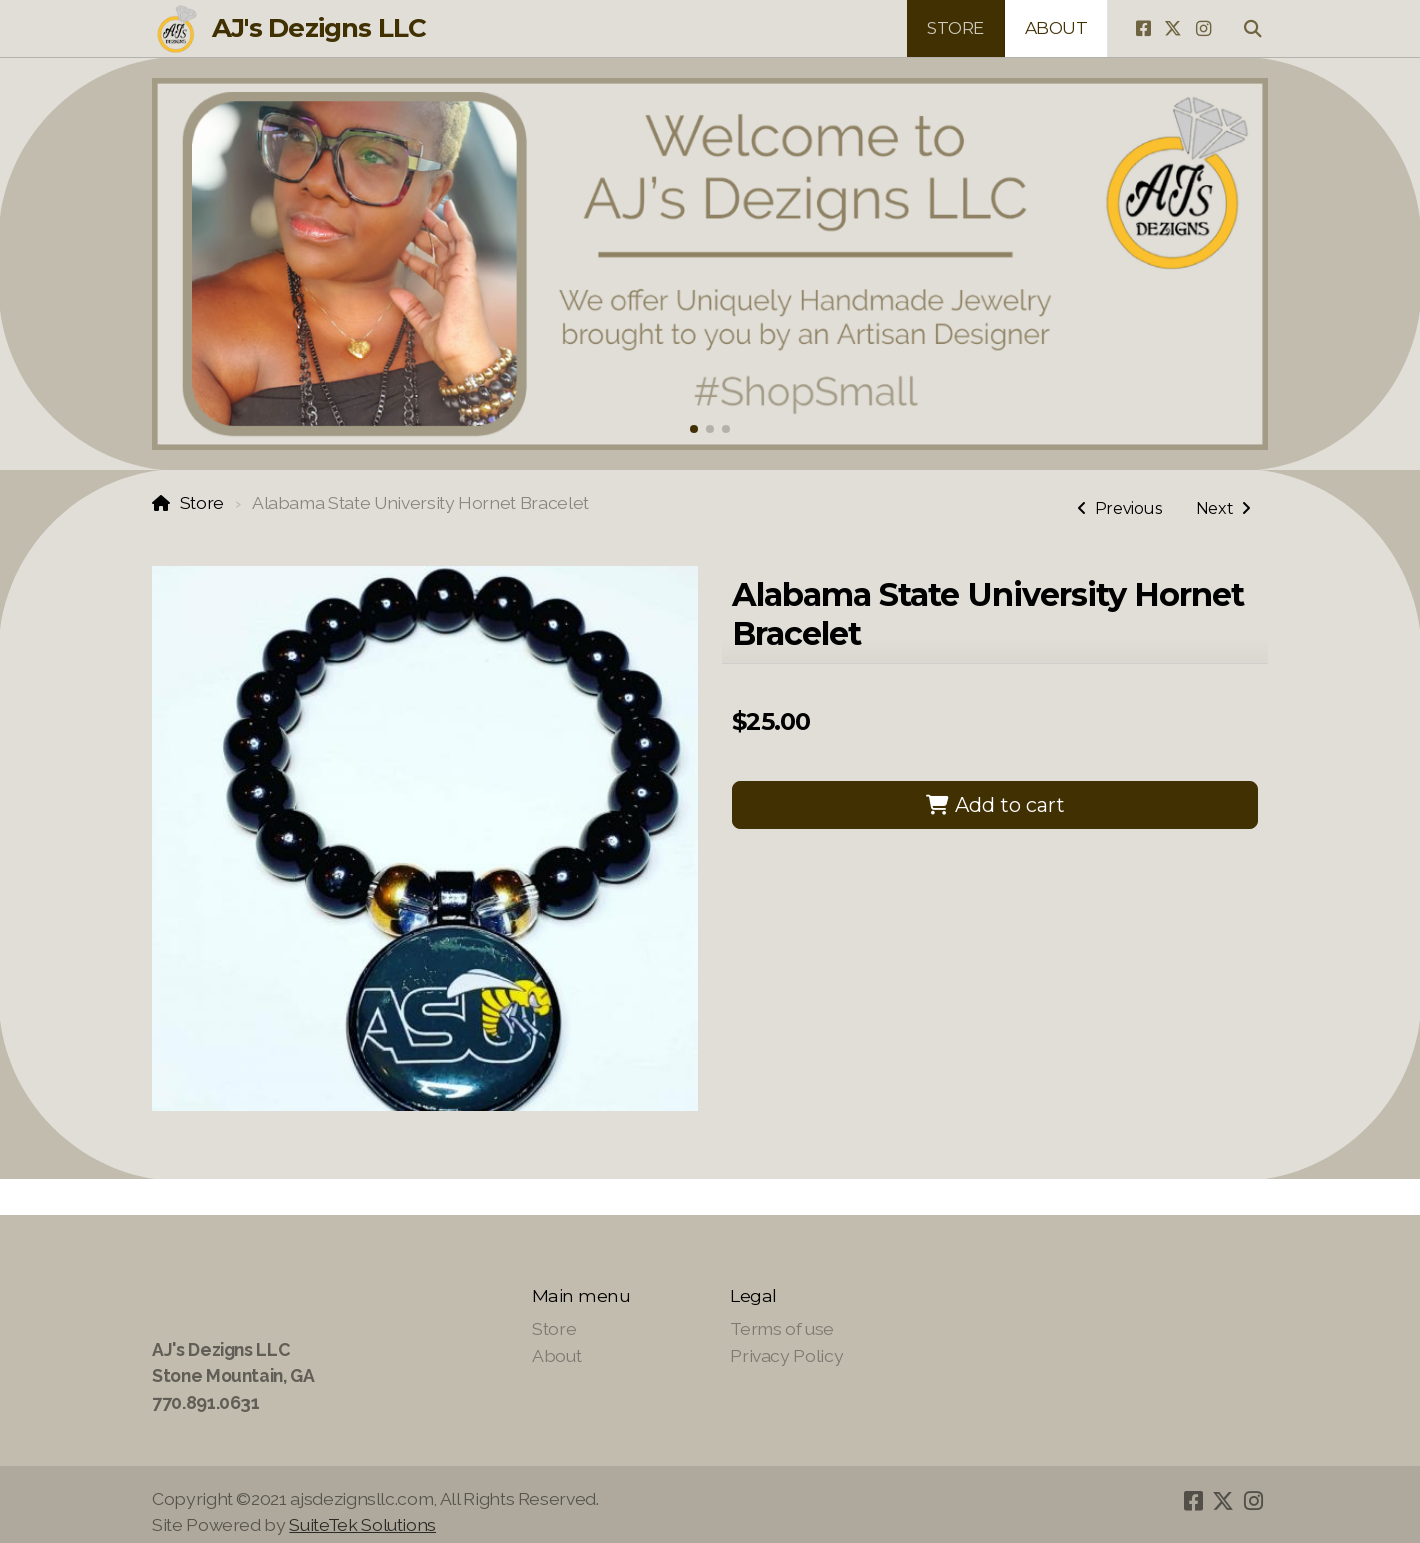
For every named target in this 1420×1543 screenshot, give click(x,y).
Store (202, 502)
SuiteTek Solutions (362, 1524)
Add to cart (995, 805)
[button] (694, 429)
